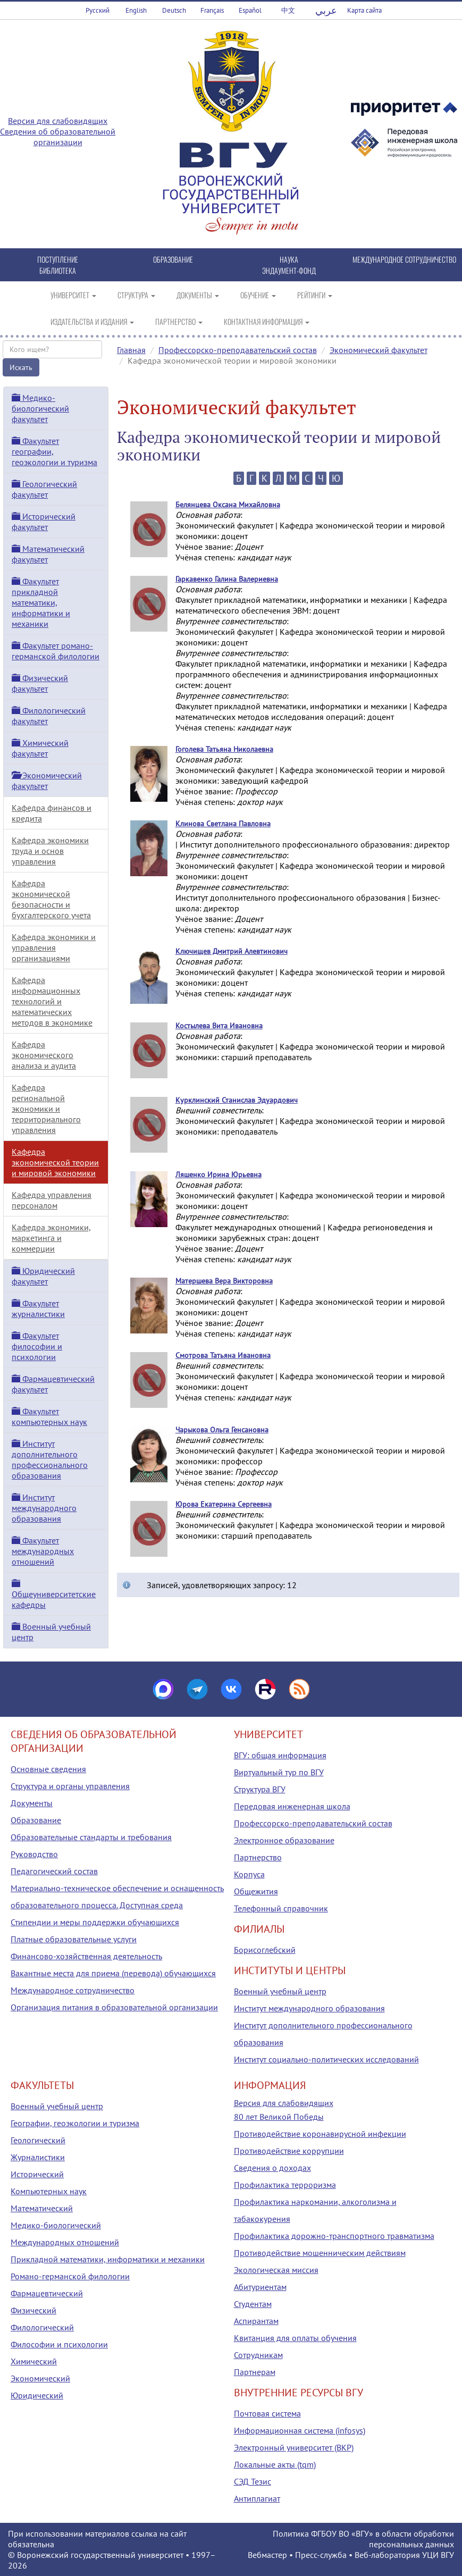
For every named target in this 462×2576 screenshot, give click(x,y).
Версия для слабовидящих (57, 120)
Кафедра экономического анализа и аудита (44, 1055)
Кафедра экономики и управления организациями (54, 947)
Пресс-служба (321, 2554)
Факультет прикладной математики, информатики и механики (41, 602)
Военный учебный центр (280, 1991)
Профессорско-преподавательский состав (237, 350)
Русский (98, 10)
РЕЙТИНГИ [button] (314, 294)
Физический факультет (40, 683)
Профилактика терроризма (285, 2184)
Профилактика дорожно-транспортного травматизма (334, 2235)
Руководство (34, 1854)
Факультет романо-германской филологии (55, 650)
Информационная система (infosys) (299, 2430)
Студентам (253, 2303)
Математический (42, 2208)
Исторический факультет (43, 521)
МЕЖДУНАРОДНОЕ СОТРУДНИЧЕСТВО (404, 259)
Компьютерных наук (49, 2191)
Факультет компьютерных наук (49, 1416)
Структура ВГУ (259, 1789)
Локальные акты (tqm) (275, 2464)
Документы (32, 1803)
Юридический (37, 2395)
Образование (36, 1820)
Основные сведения (48, 1769)
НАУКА (289, 259)
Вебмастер (267, 2554)
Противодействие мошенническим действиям (320, 2252)
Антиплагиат (257, 2498)
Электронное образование (284, 1840)
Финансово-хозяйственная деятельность (86, 1956)
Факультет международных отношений (43, 1551)
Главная (131, 350)
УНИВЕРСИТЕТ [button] (73, 294)
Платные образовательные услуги (74, 1939)
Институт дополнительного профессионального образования (50, 1459)
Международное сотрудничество (73, 1990)
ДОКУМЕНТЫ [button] (198, 294)
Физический (33, 2310)
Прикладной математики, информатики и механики (108, 2259)
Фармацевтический (47, 2293)
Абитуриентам (260, 2286)
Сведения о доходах (272, 2167)
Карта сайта (364, 10)
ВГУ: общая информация (280, 1755)
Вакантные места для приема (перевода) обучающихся (113, 1973)
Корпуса (249, 1874)
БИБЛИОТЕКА (57, 270)
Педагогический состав (54, 1871)
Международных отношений (65, 2242)
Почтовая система (267, 2413)
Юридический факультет (43, 1276)
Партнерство (258, 1857)
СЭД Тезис (252, 2481)
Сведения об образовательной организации (57, 136)
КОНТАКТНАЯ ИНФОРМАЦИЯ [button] (266, 321)
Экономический (40, 2378)
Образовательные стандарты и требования (91, 1837)
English (136, 10)
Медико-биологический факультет (40, 408)
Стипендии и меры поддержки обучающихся (95, 1922)
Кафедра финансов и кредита (51, 813)
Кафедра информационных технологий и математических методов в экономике (52, 1001)
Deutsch (174, 10)
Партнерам (254, 2372)
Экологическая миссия (276, 2269)
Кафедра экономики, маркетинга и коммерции (51, 1238)
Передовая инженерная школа (292, 1806)
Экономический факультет (378, 350)
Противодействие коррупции (289, 2150)
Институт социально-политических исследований (326, 2059)
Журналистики (38, 2157)
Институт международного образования (44, 1508)
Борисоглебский (265, 1949)
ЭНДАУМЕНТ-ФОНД (289, 270)
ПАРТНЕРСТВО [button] (179, 321)
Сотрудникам (258, 2355)
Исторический (37, 2174)
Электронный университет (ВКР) (294, 2447)
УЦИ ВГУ (438, 2554)
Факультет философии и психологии (37, 1346)
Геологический (38, 2140)
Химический (34, 2361)
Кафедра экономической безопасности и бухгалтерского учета (51, 899)
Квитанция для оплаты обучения (295, 2337)
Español (250, 10)
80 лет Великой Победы (279, 2116)
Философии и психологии (59, 2344)
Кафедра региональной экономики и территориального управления (46, 1108)
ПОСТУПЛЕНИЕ (57, 259)
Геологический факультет (44, 489)
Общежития (256, 1891)
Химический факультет (40, 748)
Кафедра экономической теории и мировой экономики (55, 1162)
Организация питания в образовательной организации (114, 2007)
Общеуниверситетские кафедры (54, 1594)
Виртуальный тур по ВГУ (279, 1772)
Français (212, 10)
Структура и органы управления (70, 1786)
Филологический (42, 2327)
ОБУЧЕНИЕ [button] (258, 294)
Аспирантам (256, 2320)
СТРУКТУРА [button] (136, 294)
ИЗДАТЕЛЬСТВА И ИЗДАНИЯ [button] (92, 321)
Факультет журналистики (38, 1308)
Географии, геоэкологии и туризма (75, 2123)
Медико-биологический (56, 2225)
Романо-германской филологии (70, 2276)
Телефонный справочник (281, 1908)
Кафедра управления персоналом (51, 1200)
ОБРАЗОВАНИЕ (173, 259)
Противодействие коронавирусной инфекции (320, 2133)
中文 (288, 10)
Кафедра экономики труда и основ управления (50, 851)
